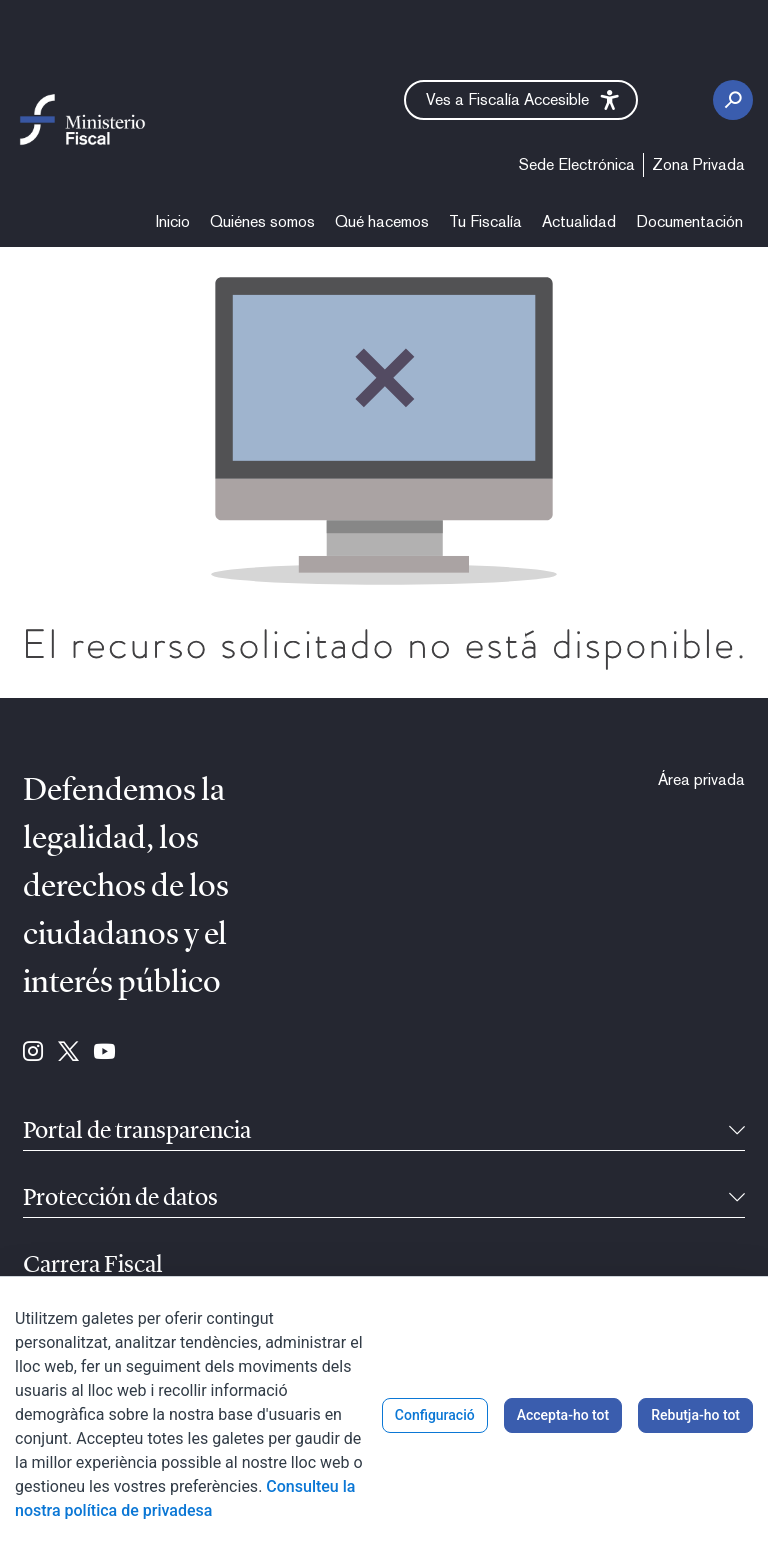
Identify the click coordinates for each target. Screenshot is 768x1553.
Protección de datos (120, 1199)
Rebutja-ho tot (695, 1415)
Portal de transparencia (137, 1132)
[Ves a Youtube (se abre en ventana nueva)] (104, 1053)
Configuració (435, 1415)
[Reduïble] (737, 1132)
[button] (521, 100)
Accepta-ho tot (563, 1415)
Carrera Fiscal (93, 1266)
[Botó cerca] (733, 100)
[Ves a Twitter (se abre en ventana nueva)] (68, 1053)
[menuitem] (577, 165)
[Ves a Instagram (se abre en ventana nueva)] (33, 1053)
